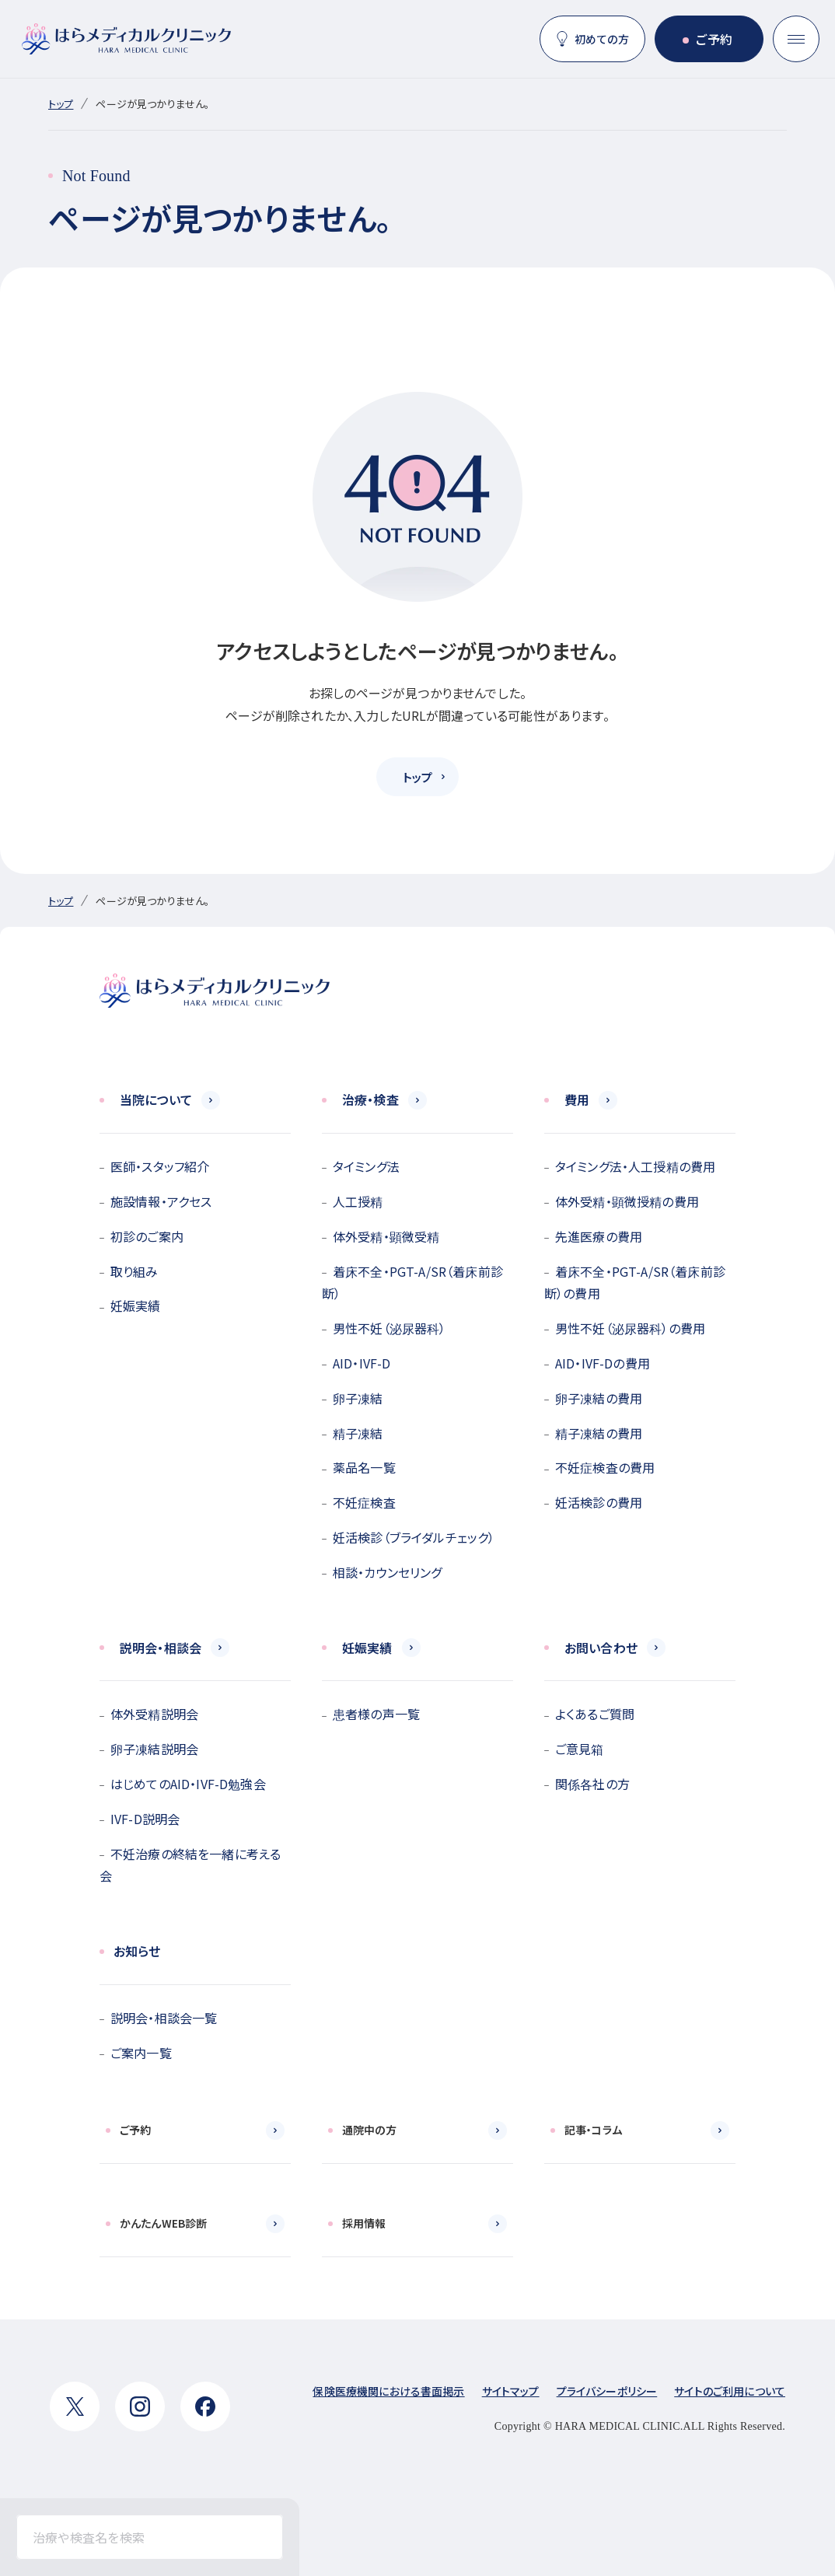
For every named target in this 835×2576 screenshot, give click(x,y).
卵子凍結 (358, 1398)
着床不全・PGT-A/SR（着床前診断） (412, 1282)
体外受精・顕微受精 (386, 1236)
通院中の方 (369, 2129)
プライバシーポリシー (607, 2391)
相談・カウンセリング (387, 1572)
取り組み (134, 1271)
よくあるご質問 (594, 1713)
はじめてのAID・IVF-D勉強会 (188, 1783)
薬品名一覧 (364, 1467)
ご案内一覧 (141, 2052)
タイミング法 (366, 1166)
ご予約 (713, 39)
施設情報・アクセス (160, 1201)
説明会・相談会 (160, 1647)
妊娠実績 (135, 1305)
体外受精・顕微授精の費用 (627, 1201)
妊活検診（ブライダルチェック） (413, 1537)
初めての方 (602, 39)
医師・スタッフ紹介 (159, 1166)
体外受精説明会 (154, 1713)
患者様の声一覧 (376, 1713)
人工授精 (358, 1201)
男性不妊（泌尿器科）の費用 (630, 1328)
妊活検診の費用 (598, 1502)
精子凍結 (358, 1433)
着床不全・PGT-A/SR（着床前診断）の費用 (634, 1282)
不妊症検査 (364, 1502)
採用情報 (364, 2223)
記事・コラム (593, 2129)
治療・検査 (370, 1099)
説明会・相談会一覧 (163, 2017)
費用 (576, 1099)
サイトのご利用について (729, 2391)
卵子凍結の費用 (598, 1398)
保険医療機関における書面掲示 (388, 2391)
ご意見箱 (579, 1748)
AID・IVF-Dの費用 (602, 1363)
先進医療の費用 (598, 1236)
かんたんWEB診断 (163, 2223)
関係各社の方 (592, 1783)
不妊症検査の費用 (605, 1467)
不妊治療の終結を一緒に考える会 (190, 1865)
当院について (156, 1099)
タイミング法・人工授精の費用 (635, 1166)
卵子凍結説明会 (154, 1748)
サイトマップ (511, 2391)
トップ (60, 103)
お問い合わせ (601, 1647)
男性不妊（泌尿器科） (389, 1328)
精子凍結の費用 (598, 1433)
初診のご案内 (146, 1236)
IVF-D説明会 (145, 1818)
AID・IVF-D (361, 1363)
